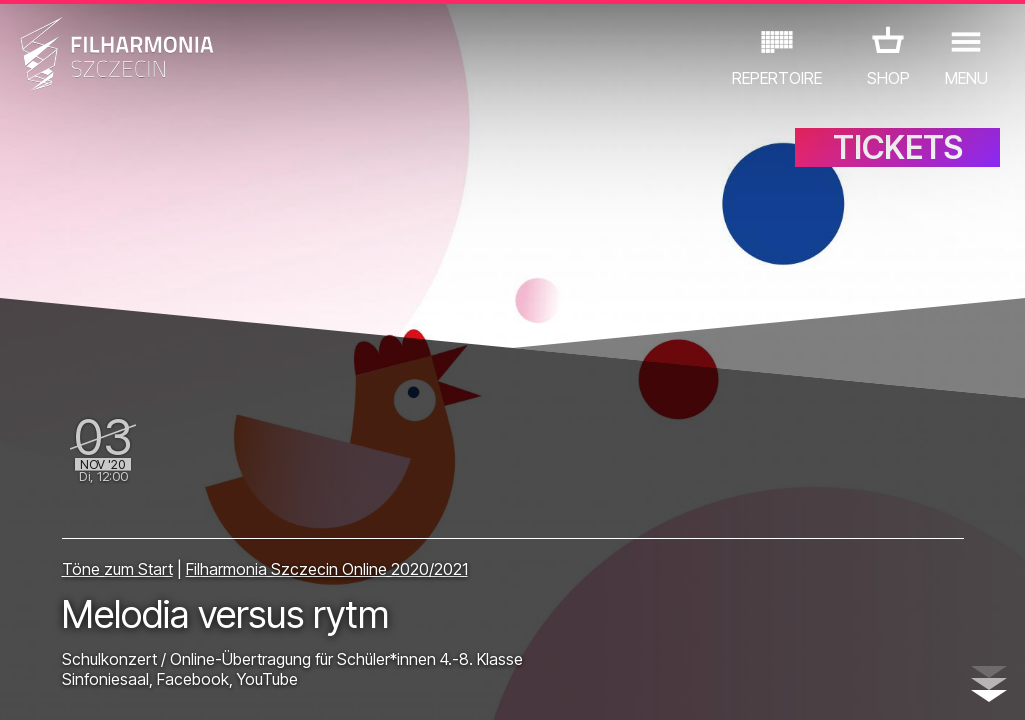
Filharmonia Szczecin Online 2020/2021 (327, 569)
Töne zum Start (117, 569)
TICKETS (898, 147)
